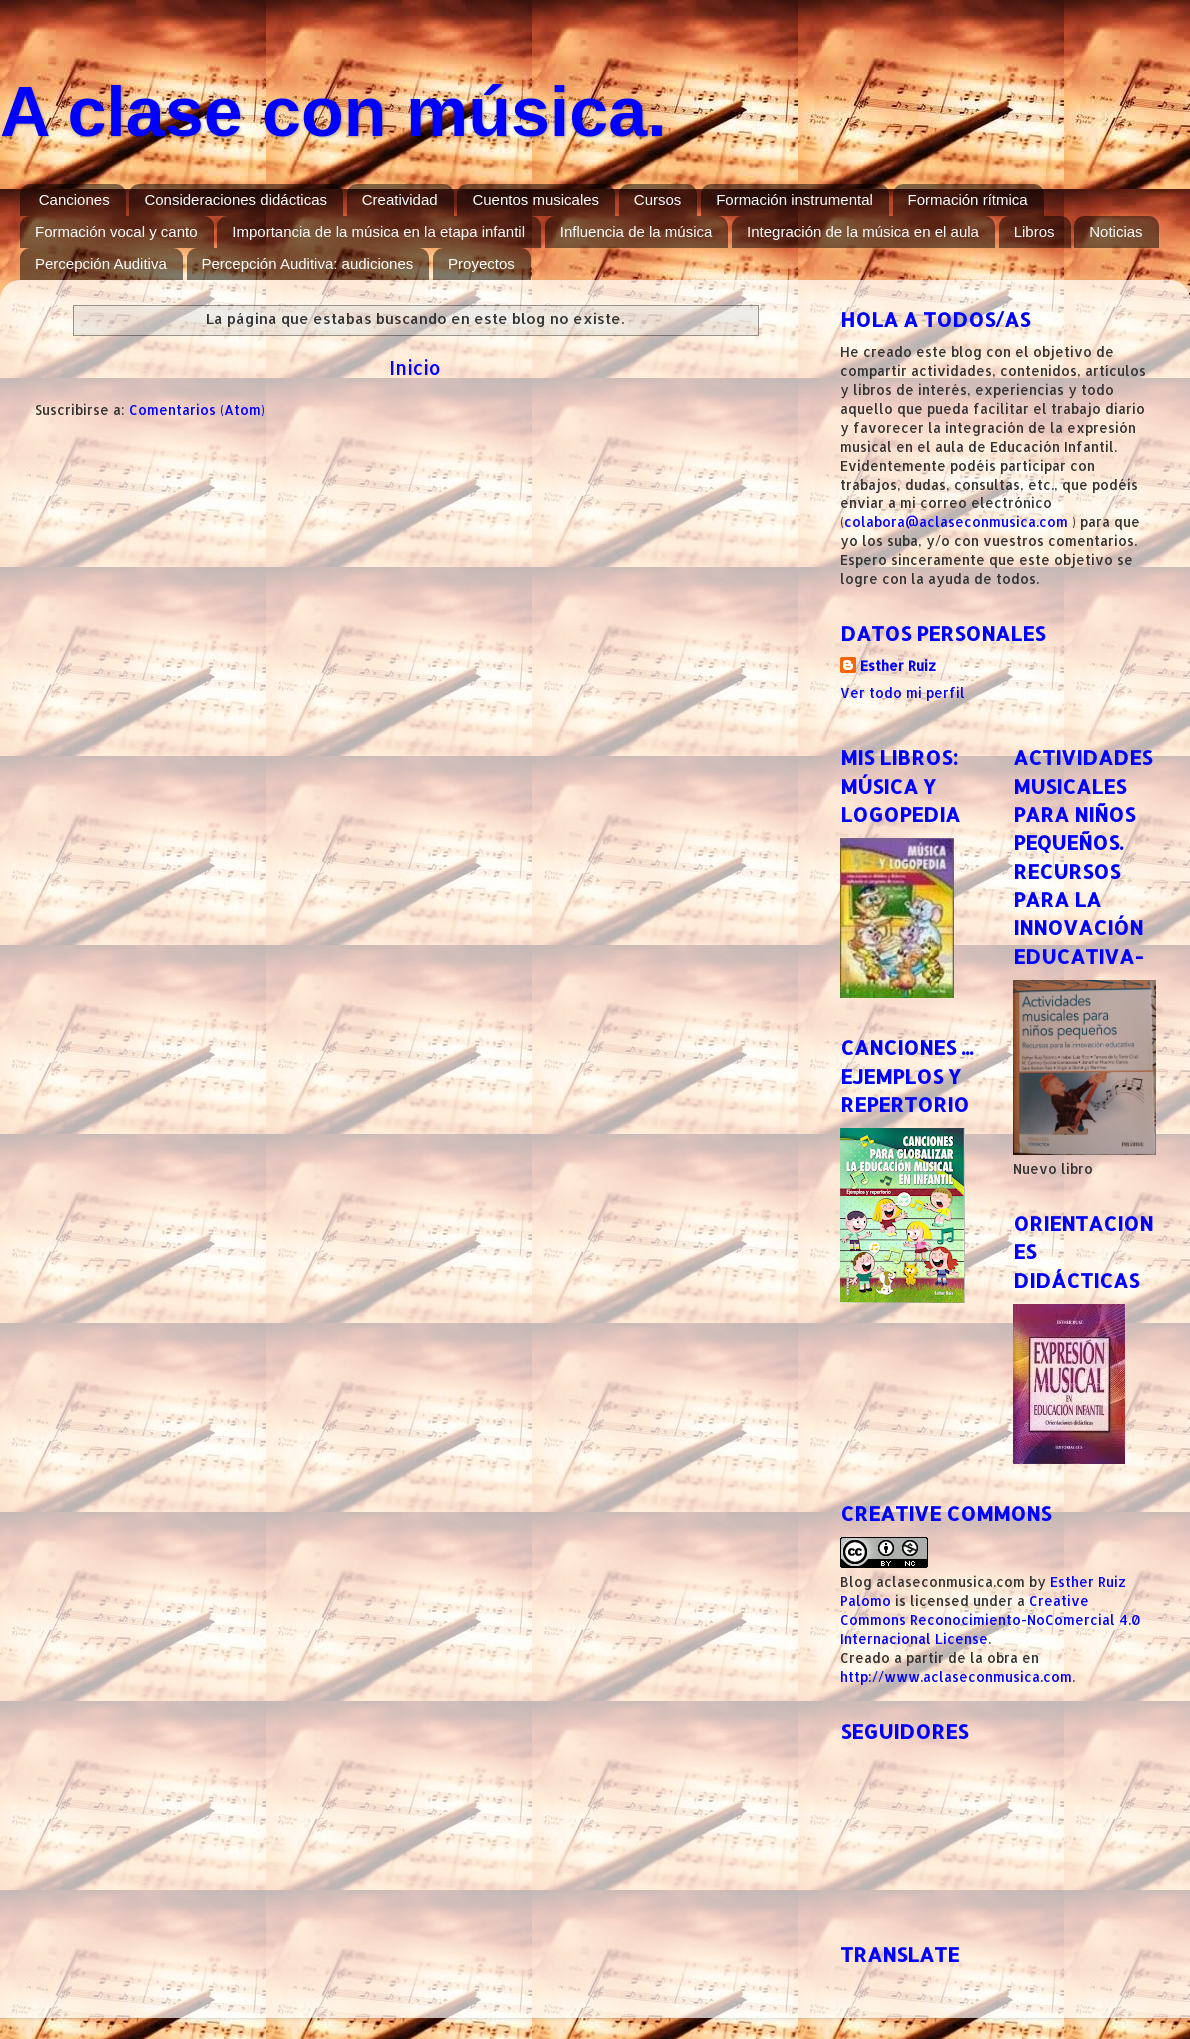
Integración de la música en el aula (863, 231)
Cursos (658, 199)
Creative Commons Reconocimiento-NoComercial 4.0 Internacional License (990, 1619)
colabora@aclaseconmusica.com (956, 521)
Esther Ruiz (898, 665)
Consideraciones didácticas (235, 199)
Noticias (1115, 231)
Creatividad (400, 199)
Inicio (415, 367)
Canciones (74, 199)
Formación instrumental (794, 199)
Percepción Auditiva (101, 263)
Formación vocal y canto (116, 231)
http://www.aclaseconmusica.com (956, 1676)
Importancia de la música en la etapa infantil (378, 231)
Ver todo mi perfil (902, 692)
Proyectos (481, 263)
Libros (1034, 231)
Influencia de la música (636, 231)
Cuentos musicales (535, 199)
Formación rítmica (968, 199)
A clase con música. (333, 112)
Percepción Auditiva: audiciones (308, 263)
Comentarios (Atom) (197, 409)
